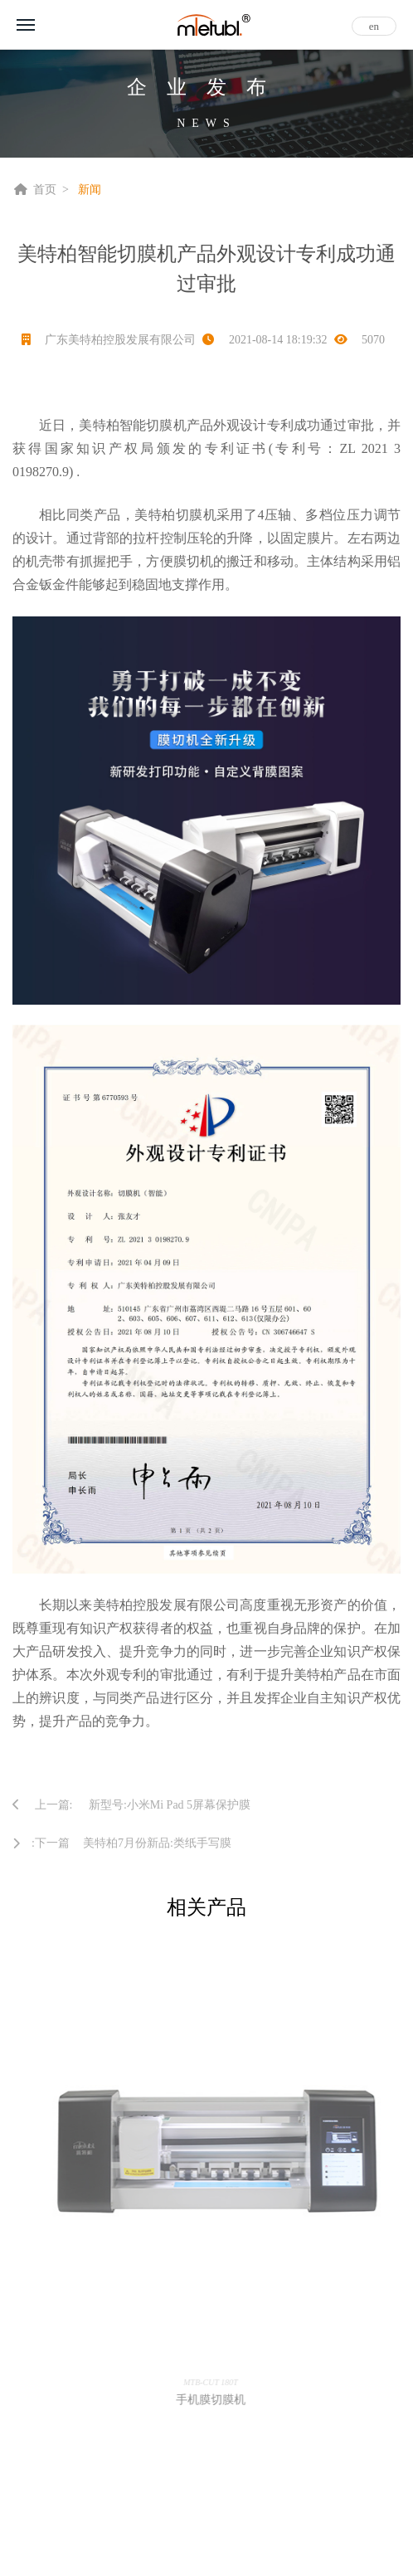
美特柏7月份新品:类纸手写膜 (157, 1843)
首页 (44, 189)
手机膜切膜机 (215, 2399)
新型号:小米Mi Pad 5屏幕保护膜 (169, 1805)
